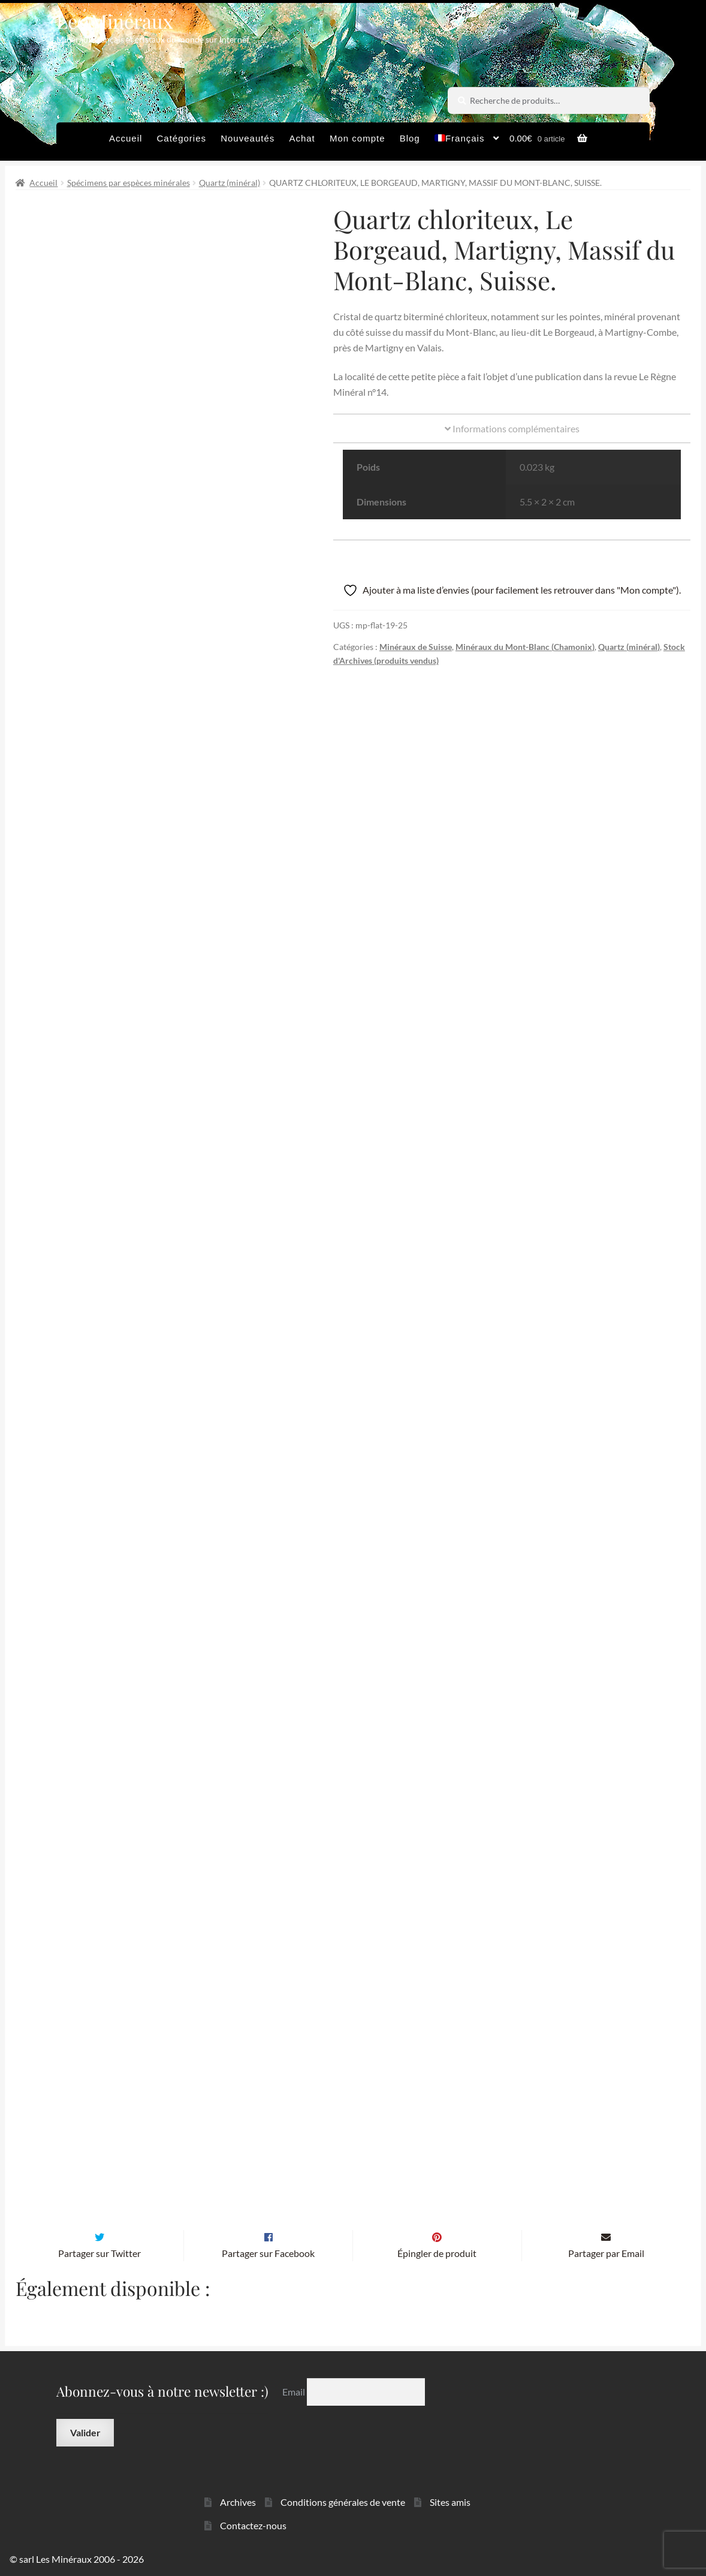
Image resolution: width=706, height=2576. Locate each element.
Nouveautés (247, 138)
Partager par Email (606, 2252)
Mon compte (357, 138)
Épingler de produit (436, 2252)
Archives (238, 2500)
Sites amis (450, 2500)
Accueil (125, 138)
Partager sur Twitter (99, 2252)
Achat (302, 138)
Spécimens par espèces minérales (128, 182)
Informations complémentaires (512, 428)
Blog (410, 138)
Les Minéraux (114, 21)
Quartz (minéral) (229, 182)
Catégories (181, 138)
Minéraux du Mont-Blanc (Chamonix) (525, 647)
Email (294, 2390)
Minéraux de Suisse (415, 647)
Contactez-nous (253, 2524)
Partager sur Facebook (268, 2252)
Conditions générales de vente (342, 2500)
